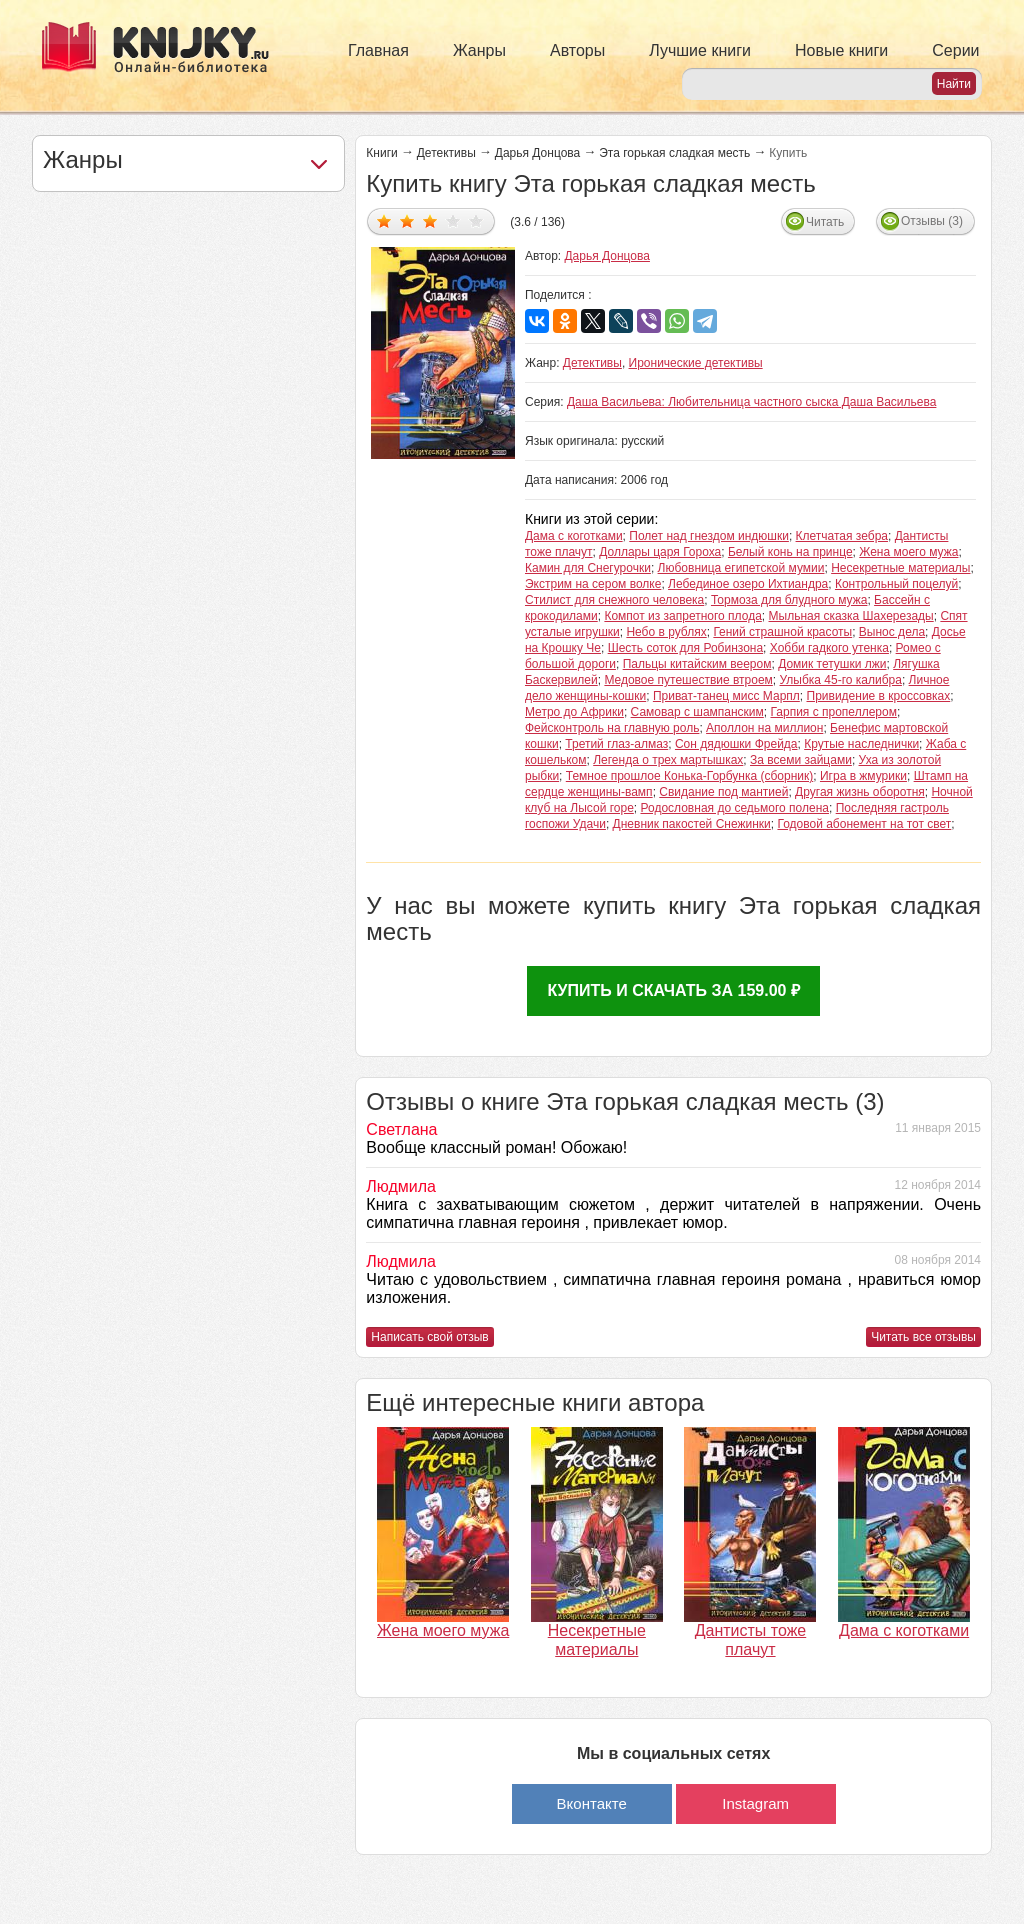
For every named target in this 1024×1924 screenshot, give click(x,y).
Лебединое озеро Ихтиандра (748, 584)
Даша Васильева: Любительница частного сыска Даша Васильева (752, 402)
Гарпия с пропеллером (833, 712)
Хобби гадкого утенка (829, 648)
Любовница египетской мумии (741, 568)
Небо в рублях (666, 632)
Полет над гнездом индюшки (709, 536)
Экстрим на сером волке (593, 584)
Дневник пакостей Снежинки (692, 824)
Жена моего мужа (908, 552)
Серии (955, 50)
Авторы (577, 50)
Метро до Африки (574, 712)
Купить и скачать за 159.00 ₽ (673, 990)
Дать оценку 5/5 (476, 220)
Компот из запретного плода (682, 616)
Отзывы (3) (932, 221)
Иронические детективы (696, 363)
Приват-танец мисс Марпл (726, 696)
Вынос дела (892, 632)
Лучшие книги (700, 50)
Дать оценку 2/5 (407, 220)
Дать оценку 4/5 (453, 220)
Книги (381, 153)
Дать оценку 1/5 (384, 220)
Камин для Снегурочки (588, 568)
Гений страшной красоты (782, 632)
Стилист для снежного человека (614, 600)
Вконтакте (592, 1803)
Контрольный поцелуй (896, 584)
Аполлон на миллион (764, 728)
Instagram (755, 1803)
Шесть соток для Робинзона (685, 648)
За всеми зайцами (801, 760)
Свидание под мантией (723, 792)
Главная (378, 50)
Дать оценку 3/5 (430, 220)
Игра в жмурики (863, 776)
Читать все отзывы (923, 1337)
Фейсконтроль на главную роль (612, 728)
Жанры (479, 50)
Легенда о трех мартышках (668, 760)
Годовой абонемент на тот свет (864, 824)
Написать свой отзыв (429, 1337)
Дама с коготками (574, 536)
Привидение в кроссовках (879, 696)
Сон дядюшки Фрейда (736, 744)
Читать (825, 222)
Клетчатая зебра (842, 536)
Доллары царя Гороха (660, 552)
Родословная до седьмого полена (735, 808)
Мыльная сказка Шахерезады (851, 616)
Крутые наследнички (861, 744)
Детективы (446, 153)
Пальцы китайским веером (697, 664)
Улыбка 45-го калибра (841, 680)
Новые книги (841, 50)
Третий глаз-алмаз (616, 744)
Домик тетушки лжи (832, 664)
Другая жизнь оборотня (860, 792)
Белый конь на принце (790, 552)
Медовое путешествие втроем (688, 680)
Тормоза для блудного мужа (789, 600)
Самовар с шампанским (697, 712)
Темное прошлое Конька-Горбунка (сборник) (690, 776)
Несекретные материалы (900, 568)
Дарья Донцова (537, 153)
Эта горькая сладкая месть (674, 153)
